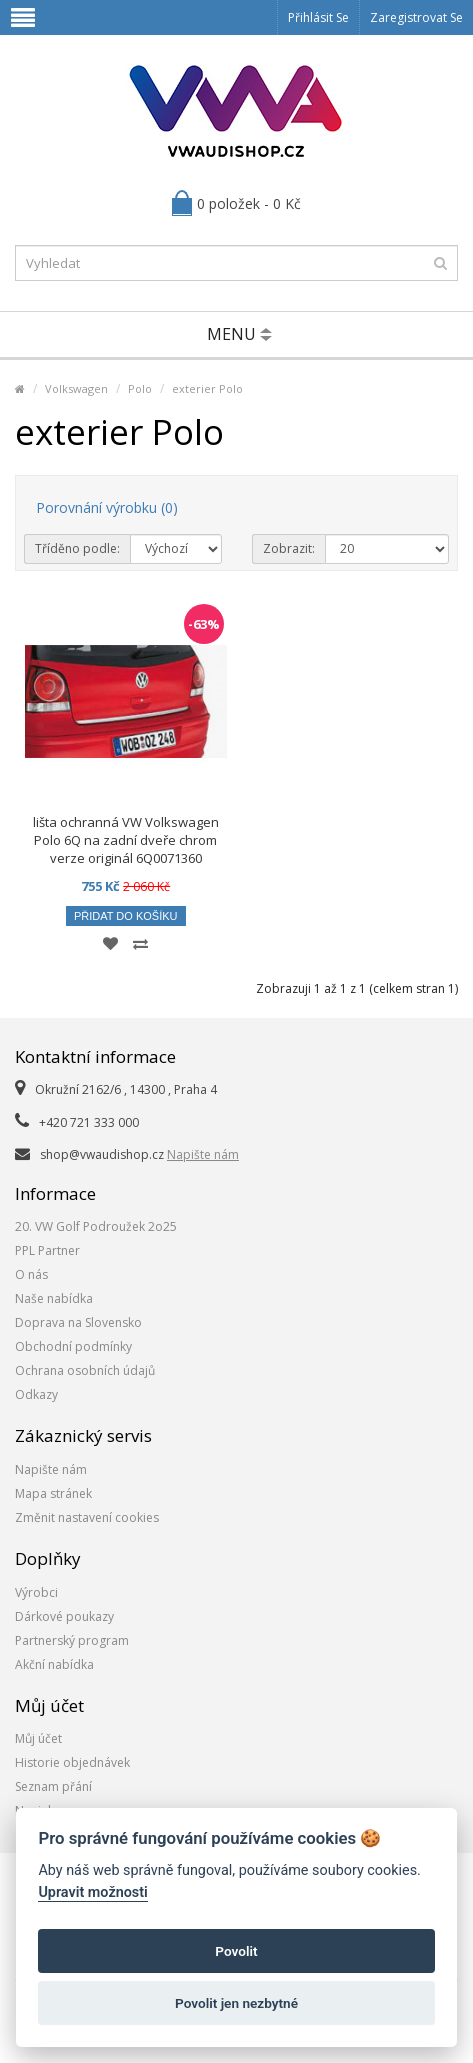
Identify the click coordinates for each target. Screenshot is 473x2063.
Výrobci (36, 1592)
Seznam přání (53, 1786)
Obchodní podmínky (73, 1346)
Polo (140, 388)
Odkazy (36, 1394)
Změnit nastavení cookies (87, 1517)
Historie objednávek (72, 1762)
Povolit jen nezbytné (236, 2003)
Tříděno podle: (77, 548)
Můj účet (38, 1738)
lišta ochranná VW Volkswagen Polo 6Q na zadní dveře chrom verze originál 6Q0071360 (126, 840)
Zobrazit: (289, 548)
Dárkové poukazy (64, 1616)
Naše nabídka (54, 1298)
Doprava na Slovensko (78, 1322)
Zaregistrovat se (416, 17)
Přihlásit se (318, 17)
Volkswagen (76, 388)
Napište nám (203, 1154)
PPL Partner (47, 1250)
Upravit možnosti (92, 1892)
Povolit (236, 1951)
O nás (31, 1274)
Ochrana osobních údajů (85, 1370)
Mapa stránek (53, 1493)
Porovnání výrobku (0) (107, 507)
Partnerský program (72, 1640)
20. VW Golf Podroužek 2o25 (96, 1226)
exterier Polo (207, 388)
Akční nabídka (54, 1664)
